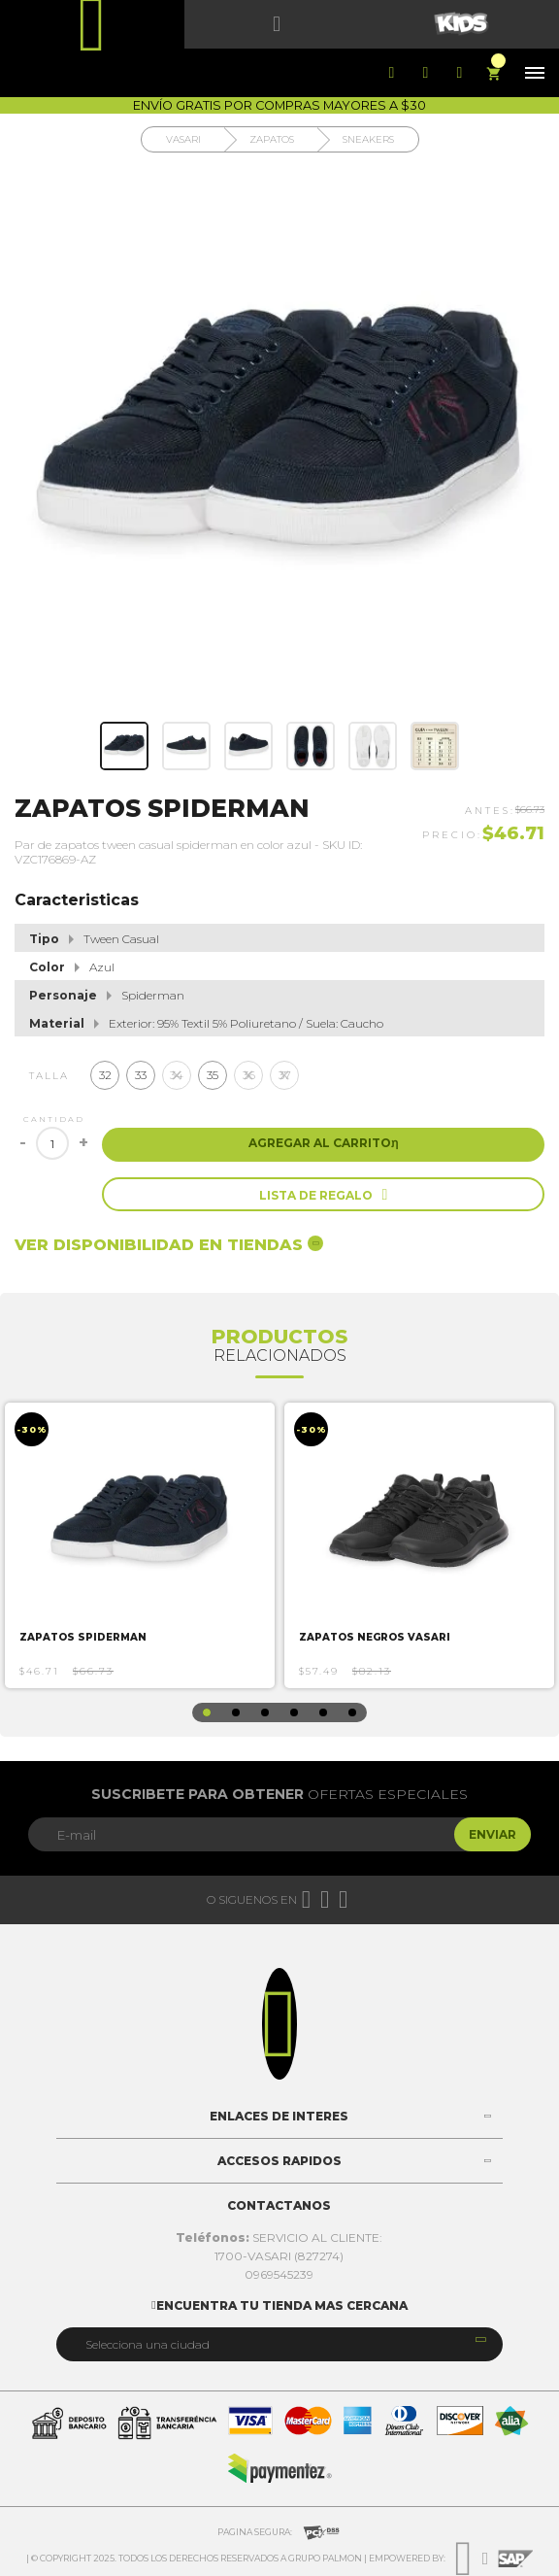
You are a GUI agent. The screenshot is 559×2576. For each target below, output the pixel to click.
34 (176, 1075)
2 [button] (236, 1712)
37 (285, 1075)
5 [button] (323, 1712)
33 (141, 1075)
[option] (140, 1545)
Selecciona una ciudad (147, 2344)
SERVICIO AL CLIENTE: (279, 2237)
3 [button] (265, 1712)
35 (212, 1075)
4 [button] (294, 1712)
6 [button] (352, 1712)
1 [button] (207, 1712)
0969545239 (279, 2274)
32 (105, 1075)
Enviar (492, 1834)
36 (249, 1075)
